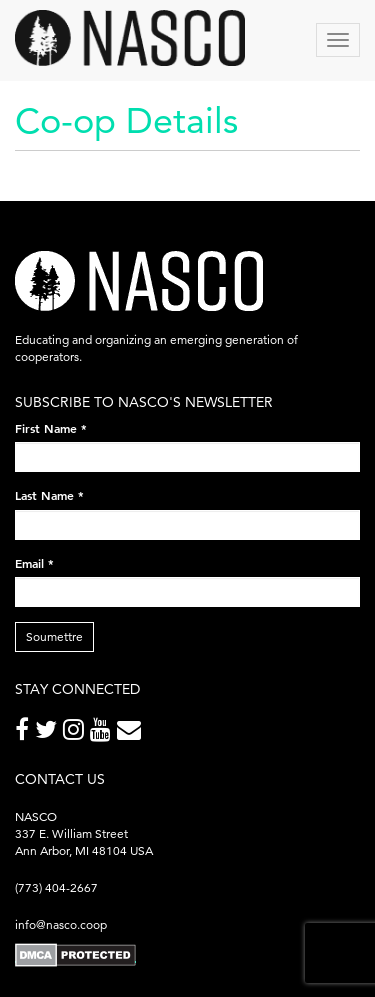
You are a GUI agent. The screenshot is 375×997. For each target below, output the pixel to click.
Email (34, 563)
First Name (51, 428)
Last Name (49, 495)
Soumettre (54, 636)
